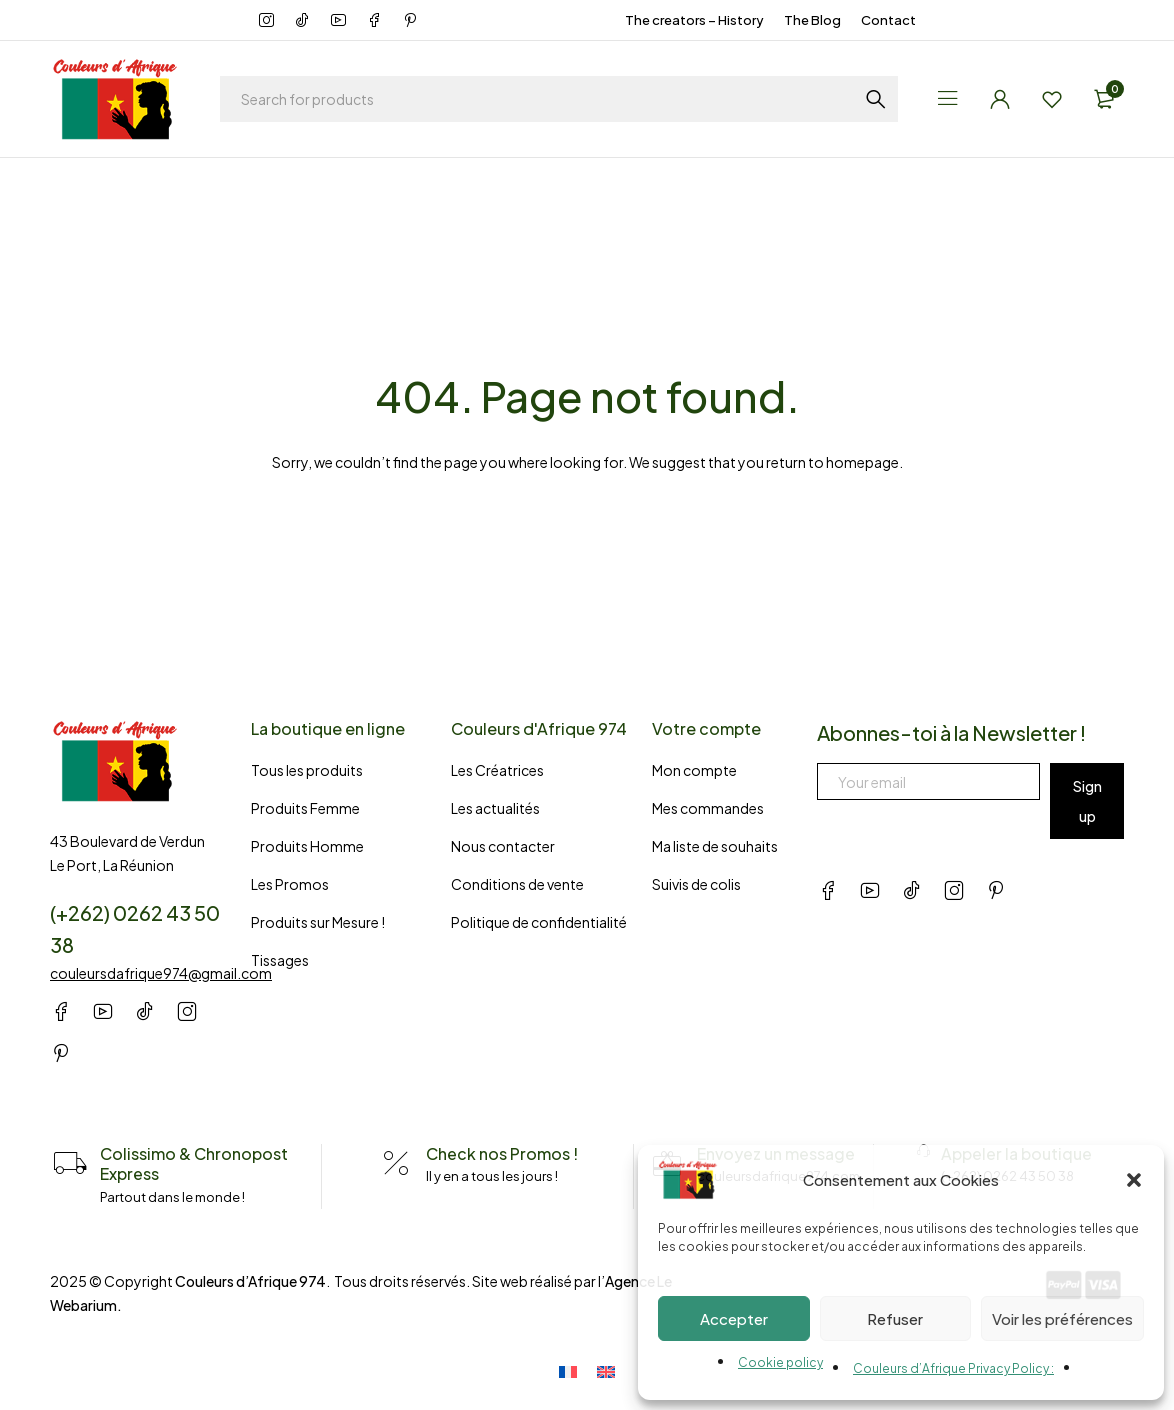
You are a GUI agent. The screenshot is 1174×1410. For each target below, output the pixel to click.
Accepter (734, 1318)
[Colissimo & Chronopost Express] (70, 1164)
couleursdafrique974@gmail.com (161, 973)
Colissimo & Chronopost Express (194, 1163)
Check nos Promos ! (502, 1153)
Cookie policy (780, 1362)
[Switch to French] (578, 1368)
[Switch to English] (606, 1368)
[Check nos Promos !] (396, 1164)
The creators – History (694, 20)
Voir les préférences (1062, 1318)
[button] (1134, 1180)
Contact (888, 20)
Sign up (1087, 801)
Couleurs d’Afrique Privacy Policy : (953, 1368)
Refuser (895, 1318)
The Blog (812, 20)
